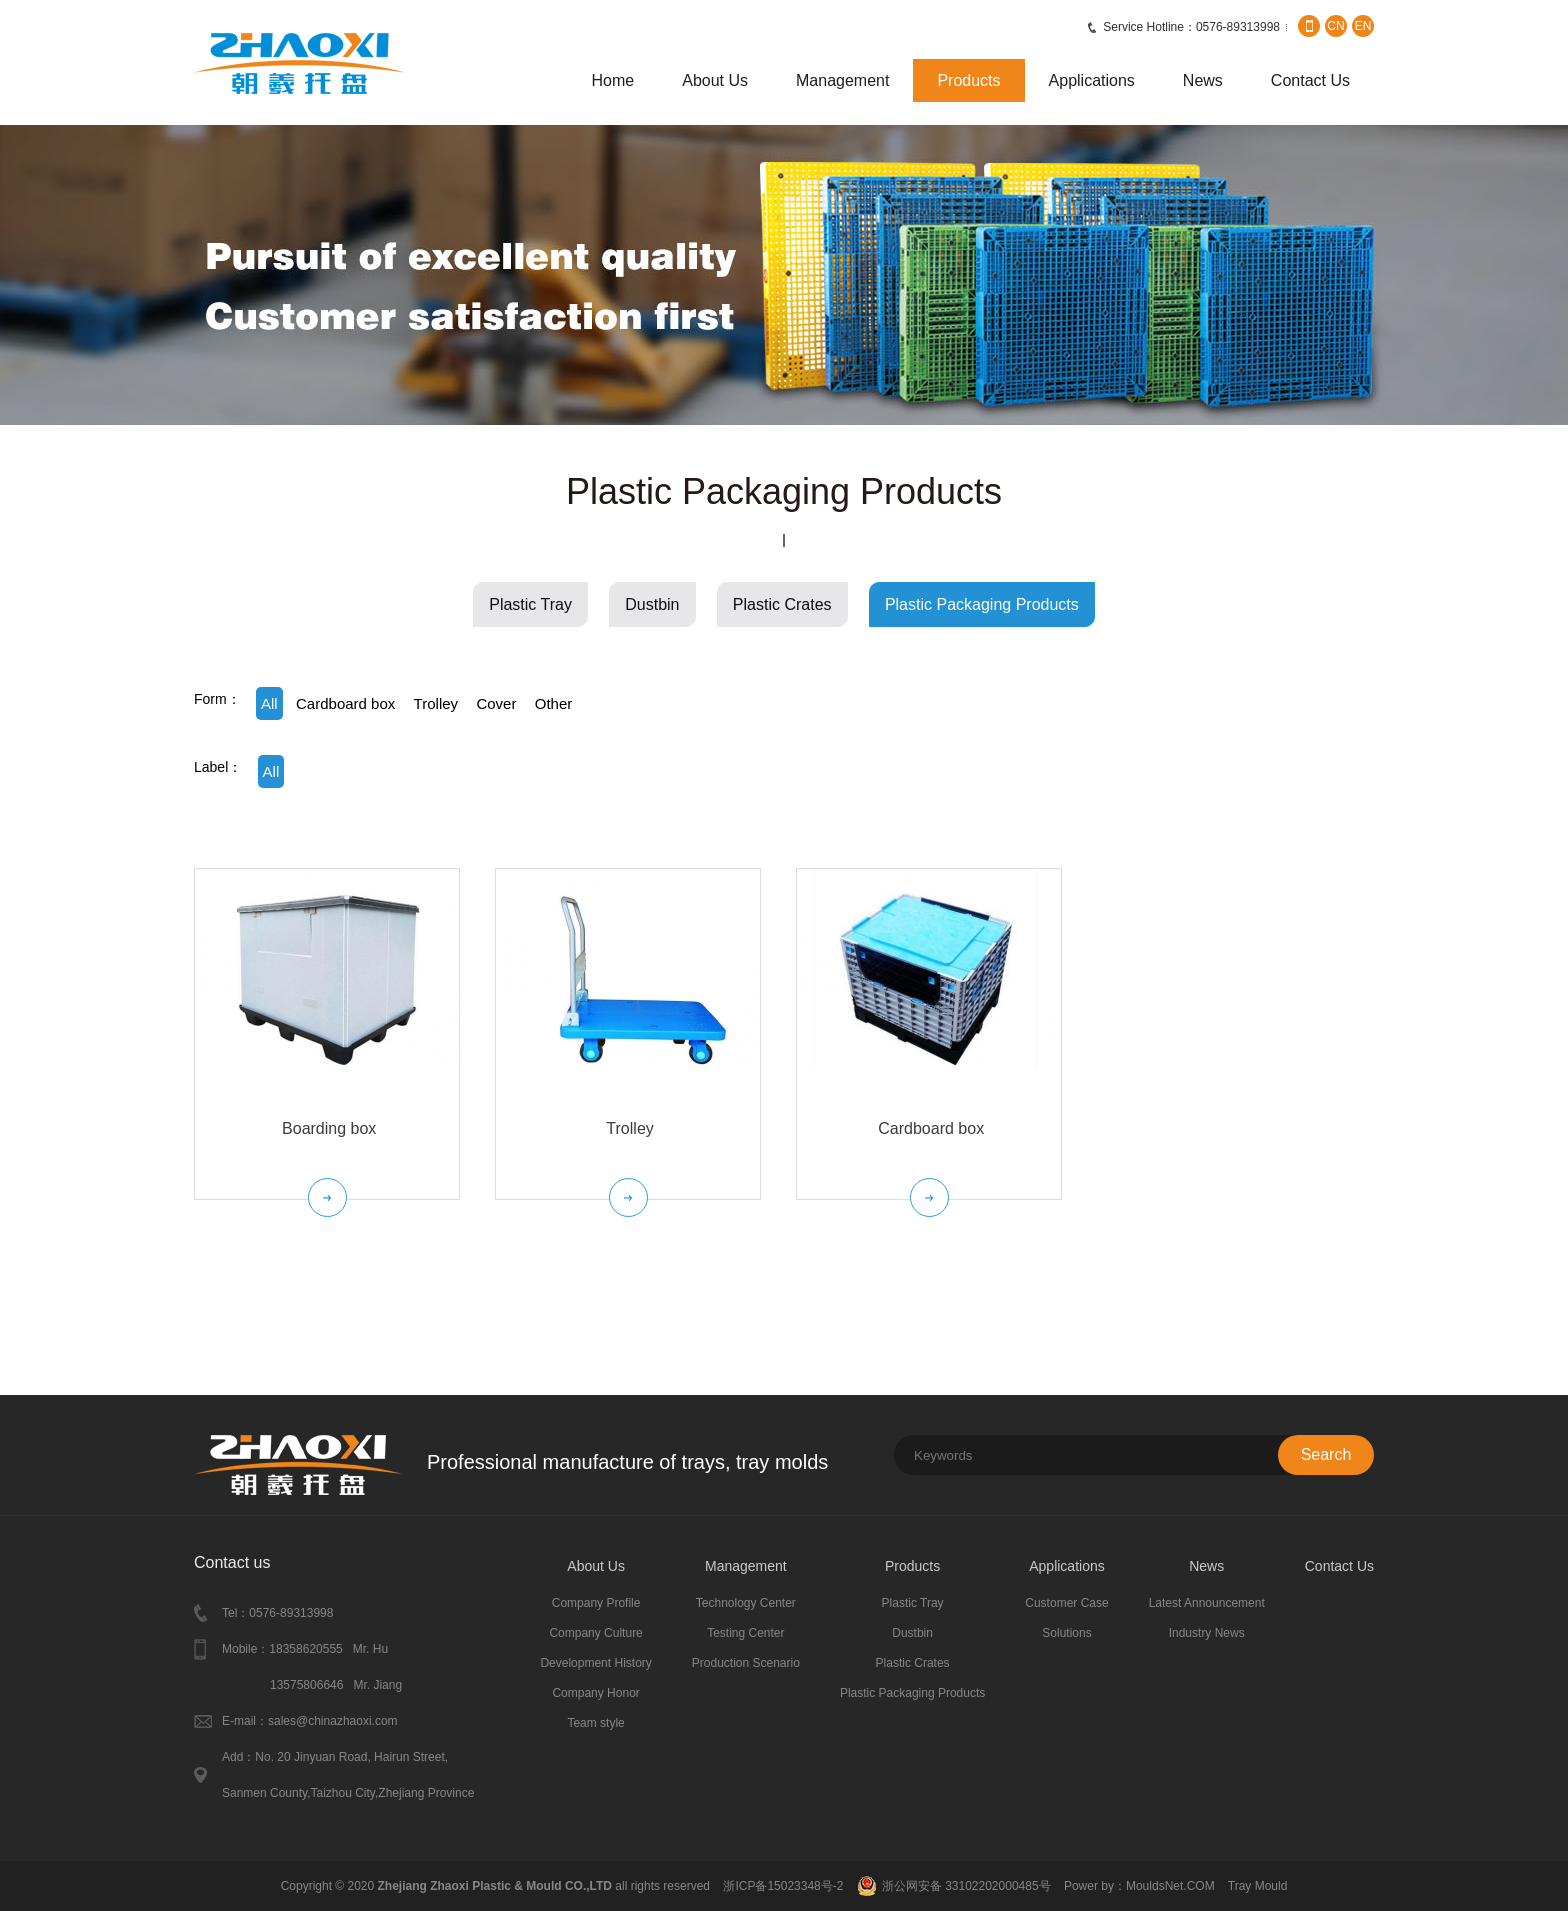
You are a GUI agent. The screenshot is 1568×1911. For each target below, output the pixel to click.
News (1203, 80)
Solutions (1066, 1633)
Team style (595, 1723)
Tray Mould (1258, 1886)
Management (842, 80)
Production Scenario (746, 1663)
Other (554, 703)
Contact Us (1310, 80)
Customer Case (1066, 1603)
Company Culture (595, 1633)
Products (968, 80)
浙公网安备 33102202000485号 (966, 1886)
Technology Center (746, 1603)
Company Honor (595, 1693)
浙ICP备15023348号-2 (783, 1886)
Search (1326, 1454)
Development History (595, 1663)
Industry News (1207, 1633)
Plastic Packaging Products (982, 604)
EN (1363, 26)
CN (1335, 26)
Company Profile (596, 1603)
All (269, 703)
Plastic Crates (782, 604)
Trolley (436, 703)
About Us (715, 80)
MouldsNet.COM (1172, 1886)
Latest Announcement (1207, 1603)
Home (613, 80)
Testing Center (745, 1633)
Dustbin (652, 604)
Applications (1092, 80)
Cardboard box (345, 703)
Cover (496, 703)
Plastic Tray (530, 604)
